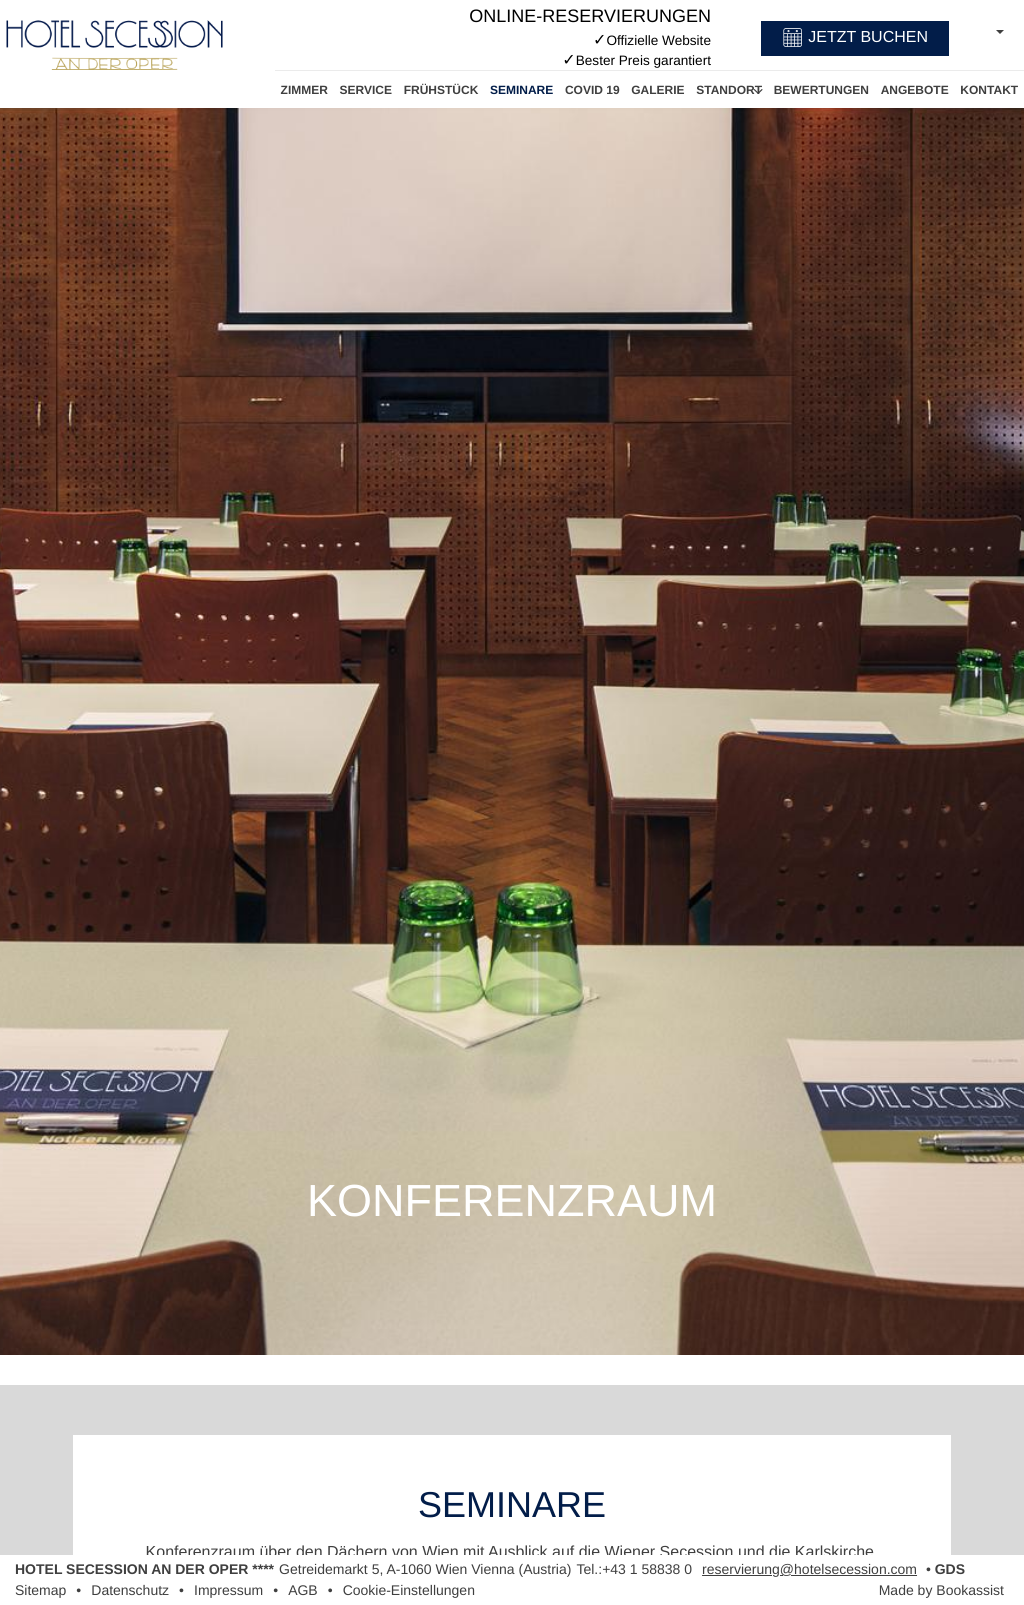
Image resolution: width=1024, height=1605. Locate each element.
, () (425, 1569)
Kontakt (989, 90)
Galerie (657, 90)
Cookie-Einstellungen (409, 1590)
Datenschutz (130, 1590)
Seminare (521, 90)
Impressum (228, 1590)
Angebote (915, 90)
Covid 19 (592, 90)
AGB (303, 1590)
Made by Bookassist (941, 1590)
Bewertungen (821, 90)
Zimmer (304, 90)
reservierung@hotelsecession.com (809, 1569)
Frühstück (441, 90)
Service (366, 90)
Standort (729, 90)
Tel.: (634, 1569)
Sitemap (40, 1590)
